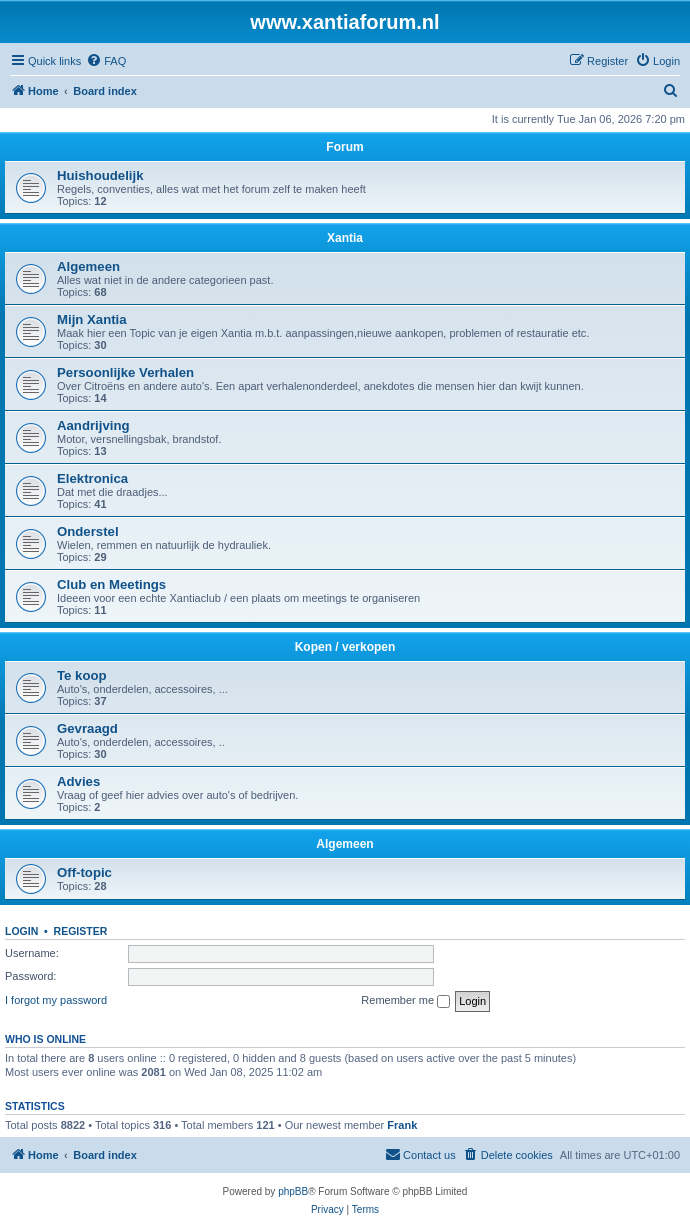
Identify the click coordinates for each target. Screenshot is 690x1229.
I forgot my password (56, 1000)
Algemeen (88, 266)
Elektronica (92, 478)
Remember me (405, 1001)
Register (81, 931)
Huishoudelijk (100, 175)
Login (21, 931)
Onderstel (88, 531)
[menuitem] (106, 61)
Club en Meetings (111, 584)
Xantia (345, 238)
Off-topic (84, 872)
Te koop (82, 675)
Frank (402, 1125)
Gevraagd (87, 728)
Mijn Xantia (92, 319)
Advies (78, 781)
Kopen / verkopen (345, 647)
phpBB (293, 1191)
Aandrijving (93, 425)
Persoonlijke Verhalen (125, 372)
